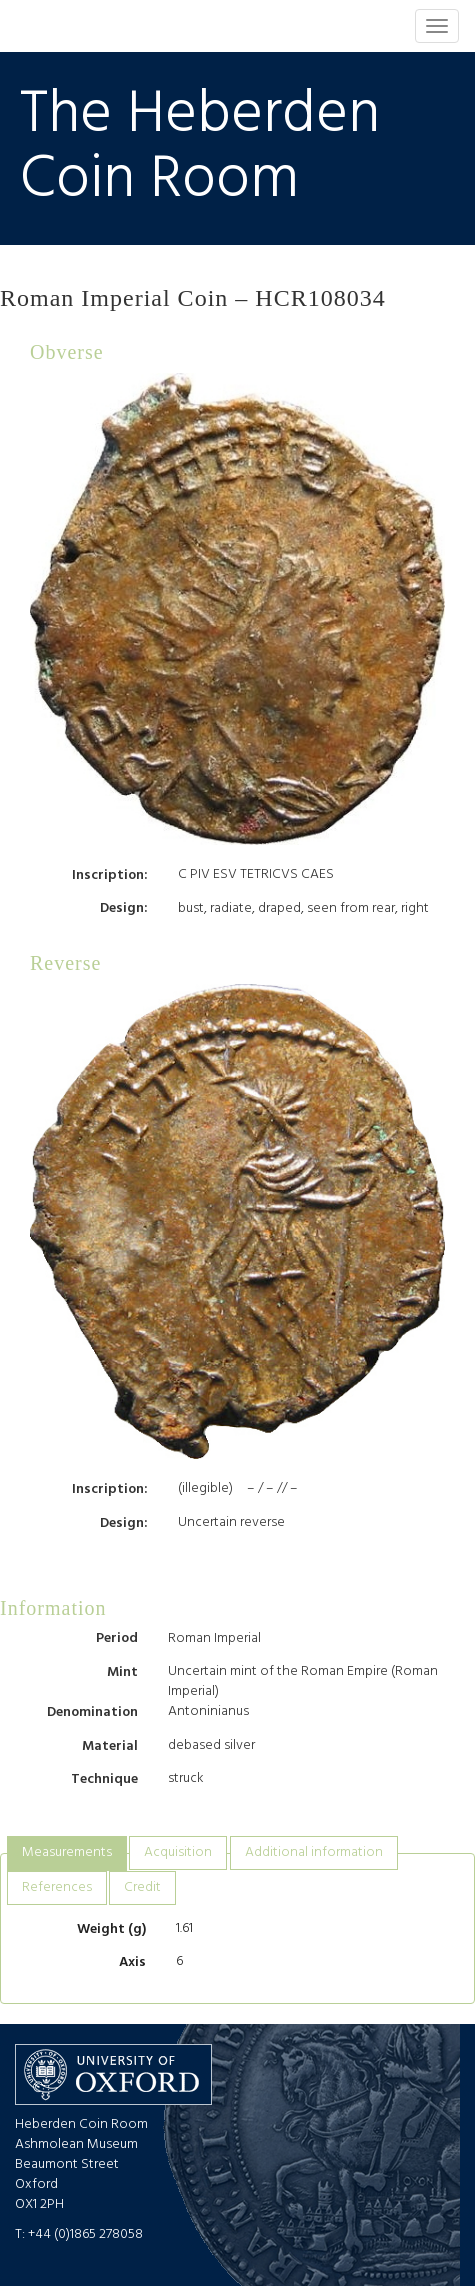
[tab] (67, 1853)
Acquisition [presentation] (178, 1852)
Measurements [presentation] (67, 1852)
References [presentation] (57, 1887)
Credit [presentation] (142, 1887)
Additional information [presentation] (314, 1852)
